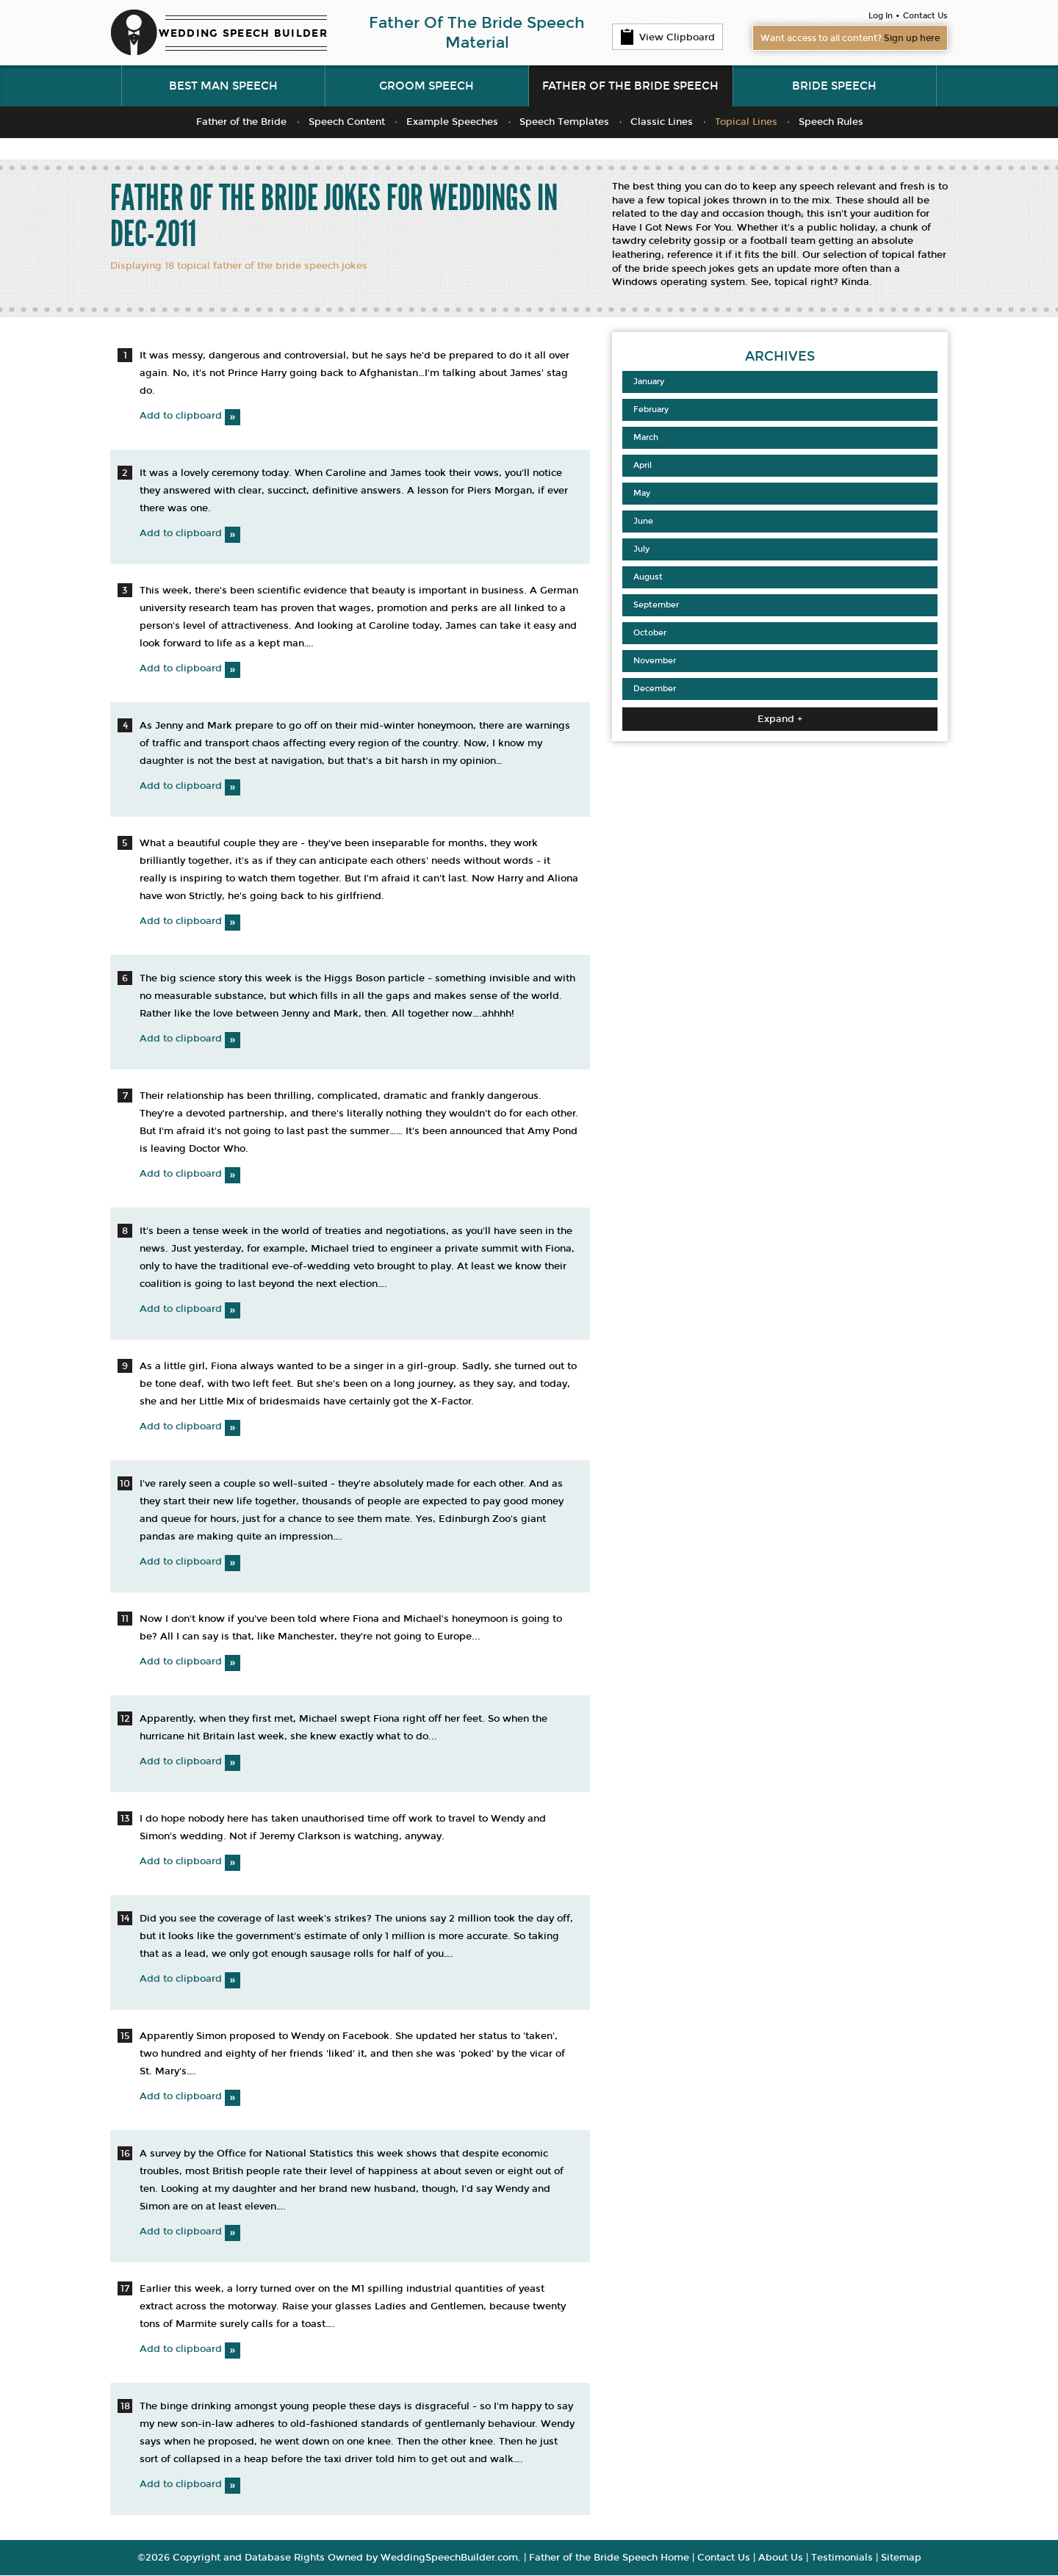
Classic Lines (661, 123)
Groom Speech (426, 86)
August (648, 577)
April (642, 466)
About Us (780, 2558)
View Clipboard (667, 37)
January (648, 382)
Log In (880, 16)
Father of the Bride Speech (630, 86)
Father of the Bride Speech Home (609, 2558)
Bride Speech (834, 86)
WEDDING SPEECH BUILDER (243, 33)
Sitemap (901, 2558)
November (654, 661)
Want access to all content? (842, 38)
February (651, 410)
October (649, 633)
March (645, 438)
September (656, 605)
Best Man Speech (223, 86)
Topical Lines (746, 123)
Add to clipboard (190, 416)
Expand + (779, 720)
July (641, 550)
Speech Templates (564, 123)
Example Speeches (452, 123)
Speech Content (347, 123)
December (654, 689)
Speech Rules (831, 123)
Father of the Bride (241, 123)
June (643, 522)
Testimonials (842, 2558)
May (641, 494)
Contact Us (925, 16)
